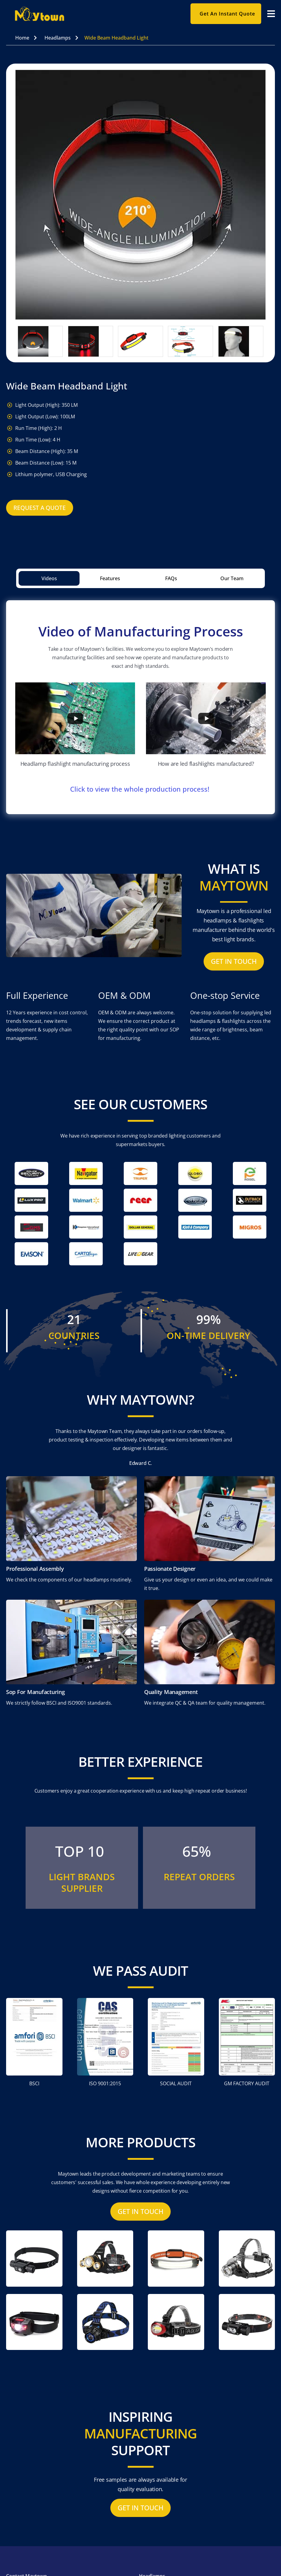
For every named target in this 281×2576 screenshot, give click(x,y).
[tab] (49, 578)
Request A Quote (39, 508)
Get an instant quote (227, 13)
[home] (93, 14)
